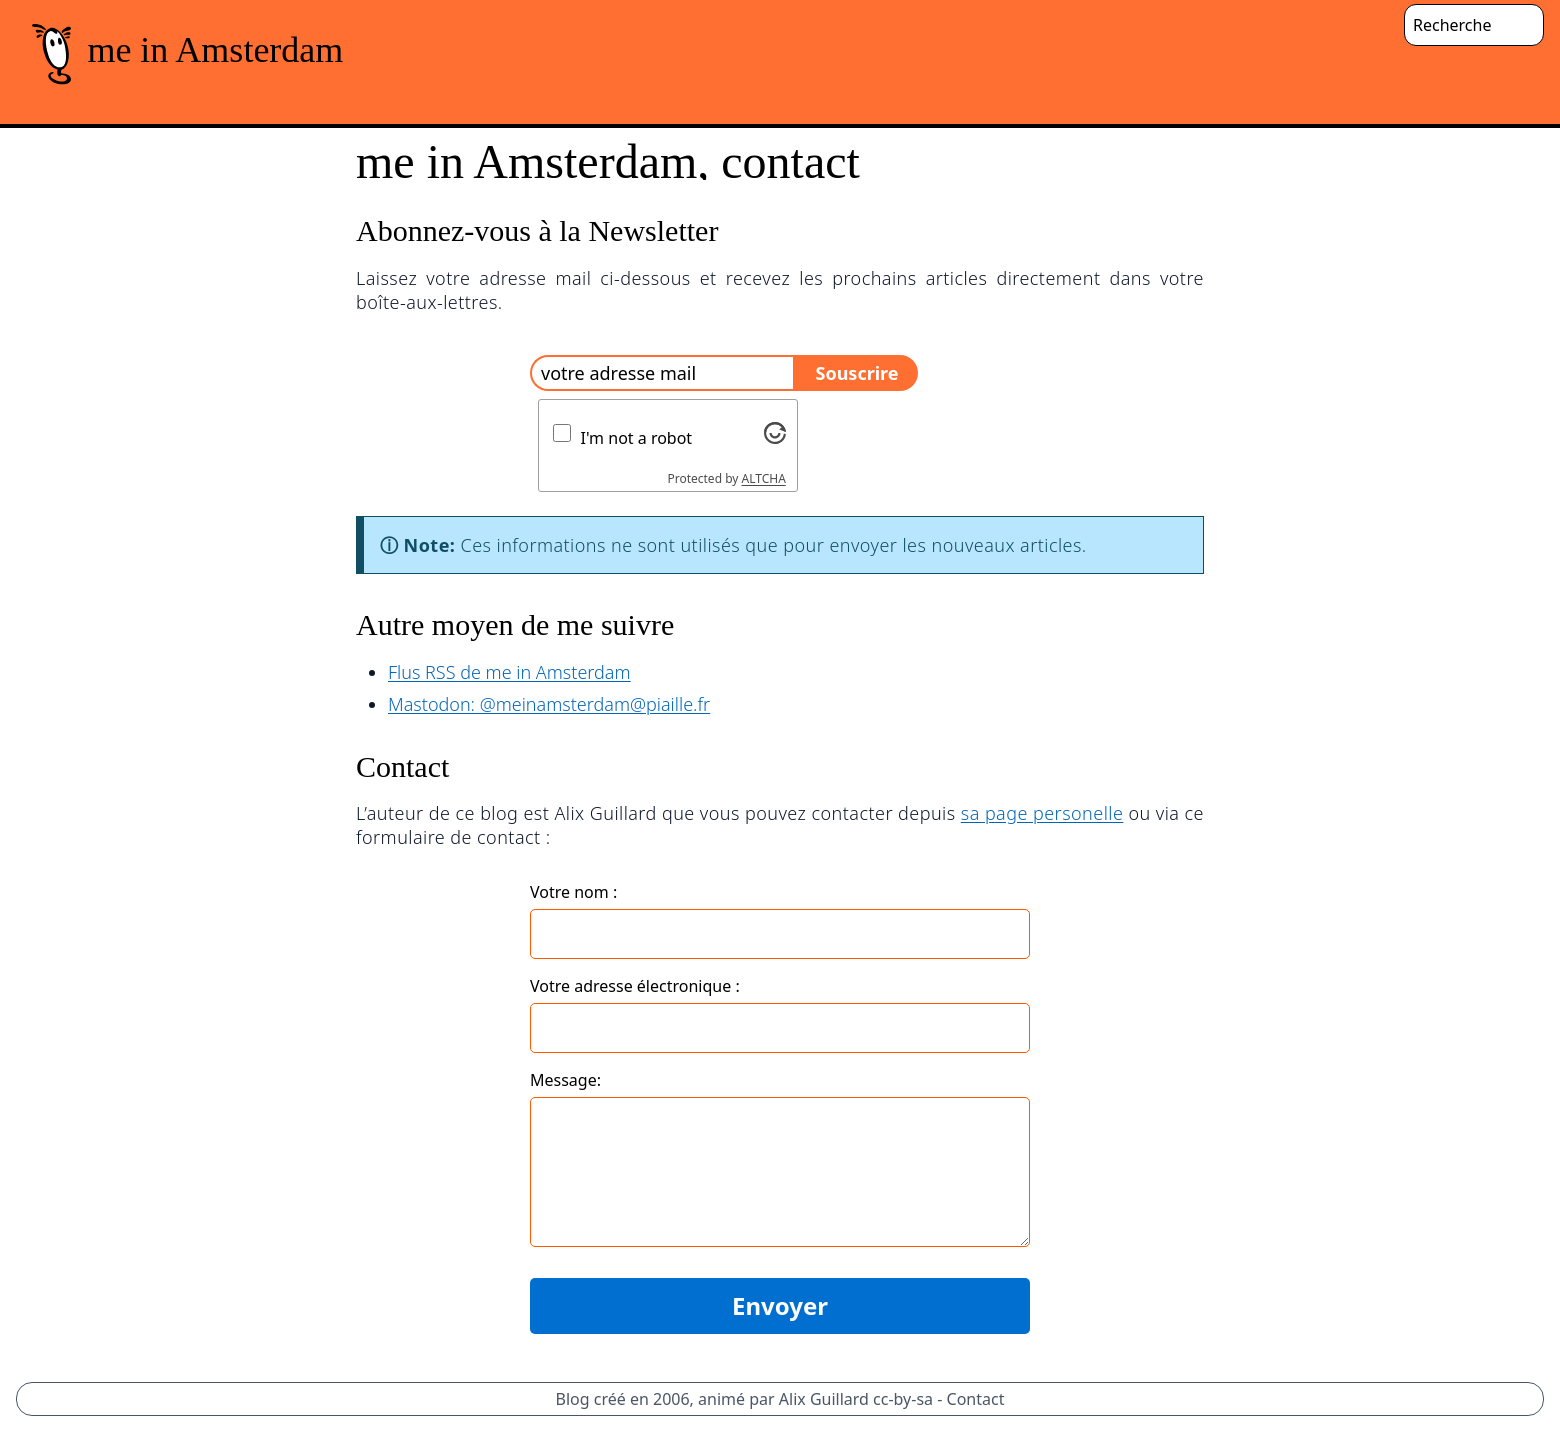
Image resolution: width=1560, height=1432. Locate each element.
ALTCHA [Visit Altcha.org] (764, 478)
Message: (565, 1080)
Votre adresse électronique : (635, 986)
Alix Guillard (824, 1399)
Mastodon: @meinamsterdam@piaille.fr (549, 704)
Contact (976, 1399)
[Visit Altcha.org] (775, 433)
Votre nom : (573, 892)
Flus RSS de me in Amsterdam (509, 672)
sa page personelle (1042, 813)
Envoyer (780, 1305)
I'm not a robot (637, 438)
